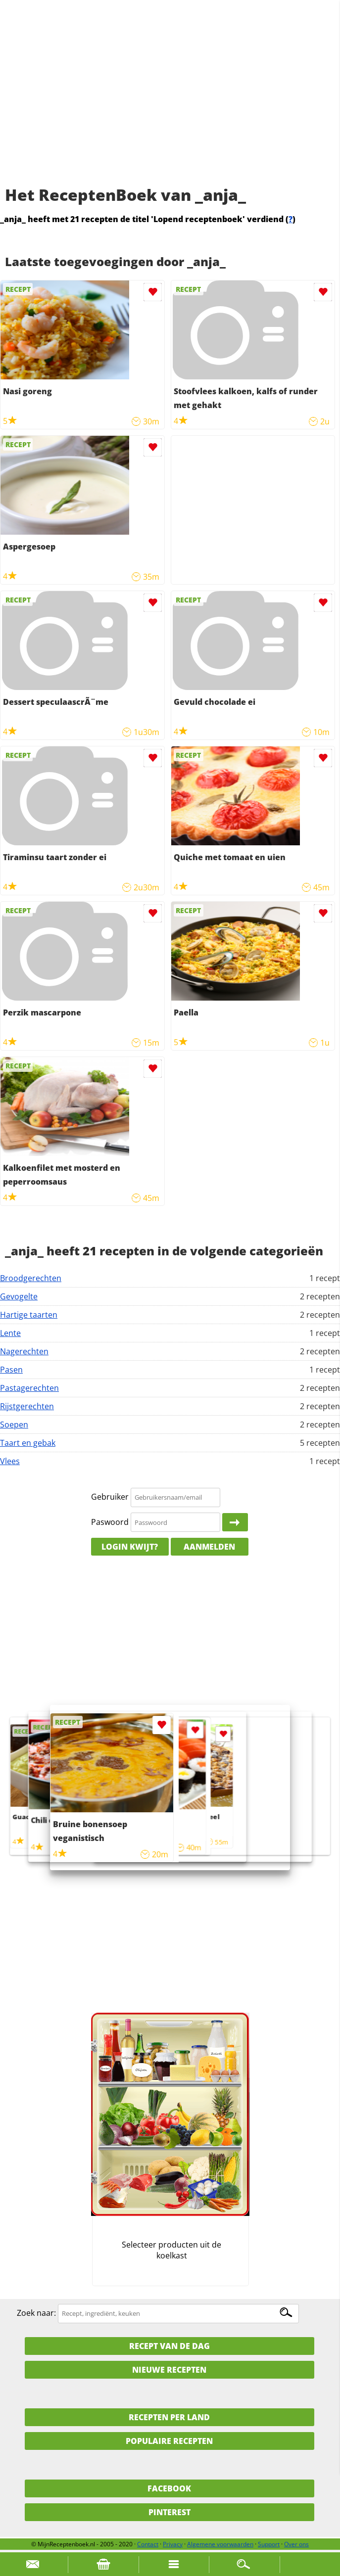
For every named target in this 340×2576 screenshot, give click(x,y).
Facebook (169, 2488)
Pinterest (169, 2512)
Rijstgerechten (27, 1406)
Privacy (173, 2544)
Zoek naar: (36, 2312)
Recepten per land (169, 2417)
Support (269, 2544)
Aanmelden (209, 1546)
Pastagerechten (29, 1387)
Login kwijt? (129, 1546)
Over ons (296, 2544)
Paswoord (110, 1522)
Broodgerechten (30, 1278)
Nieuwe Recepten (169, 2369)
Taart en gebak (27, 1442)
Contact (147, 2544)
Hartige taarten (28, 1314)
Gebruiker (110, 1496)
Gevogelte (19, 1296)
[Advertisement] (170, 104)
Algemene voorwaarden (220, 2544)
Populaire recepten (169, 2441)
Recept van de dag (169, 2346)
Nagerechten (24, 1351)
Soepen (14, 1424)
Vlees (10, 1461)
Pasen (11, 1369)
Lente (10, 1333)
